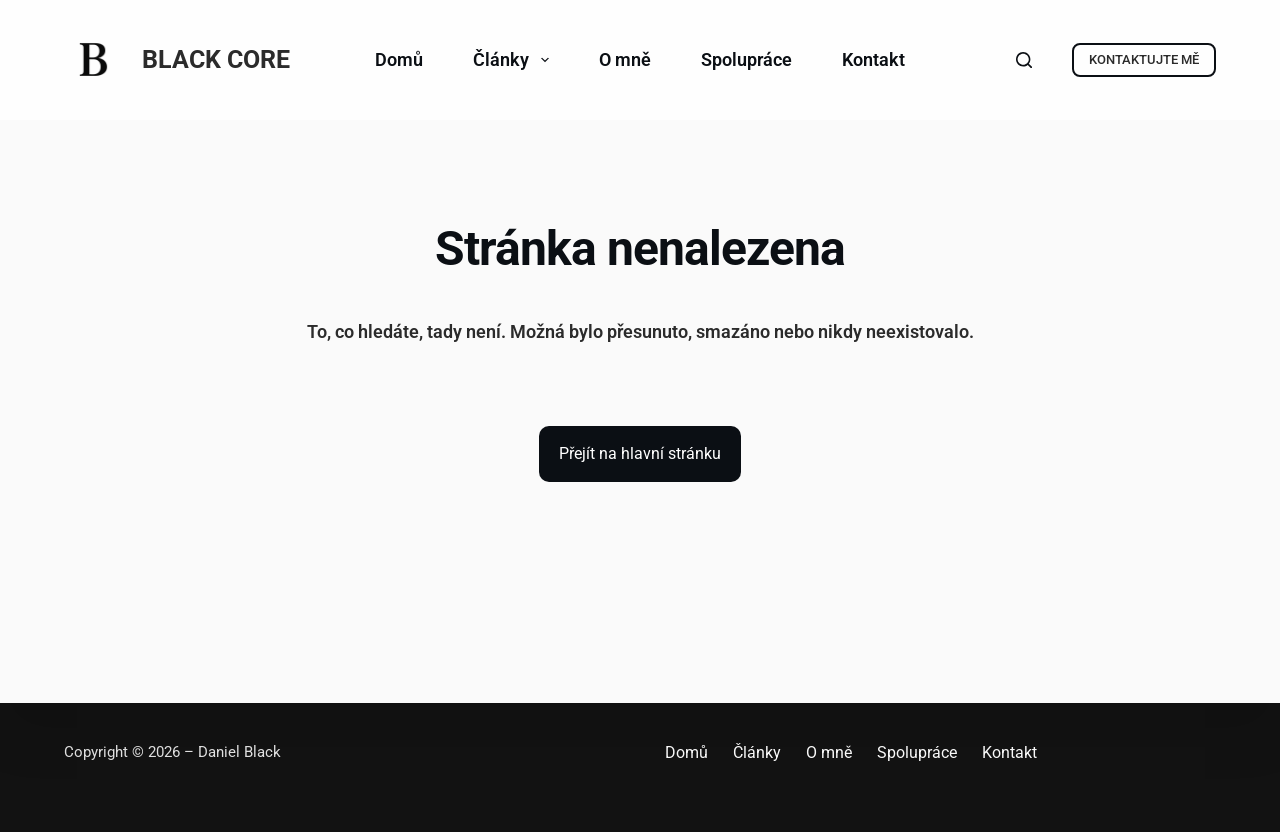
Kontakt (873, 59)
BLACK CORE (216, 59)
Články (515, 60)
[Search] (1024, 60)
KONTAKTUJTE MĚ (1144, 59)
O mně (625, 59)
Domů (399, 59)
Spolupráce (746, 59)
